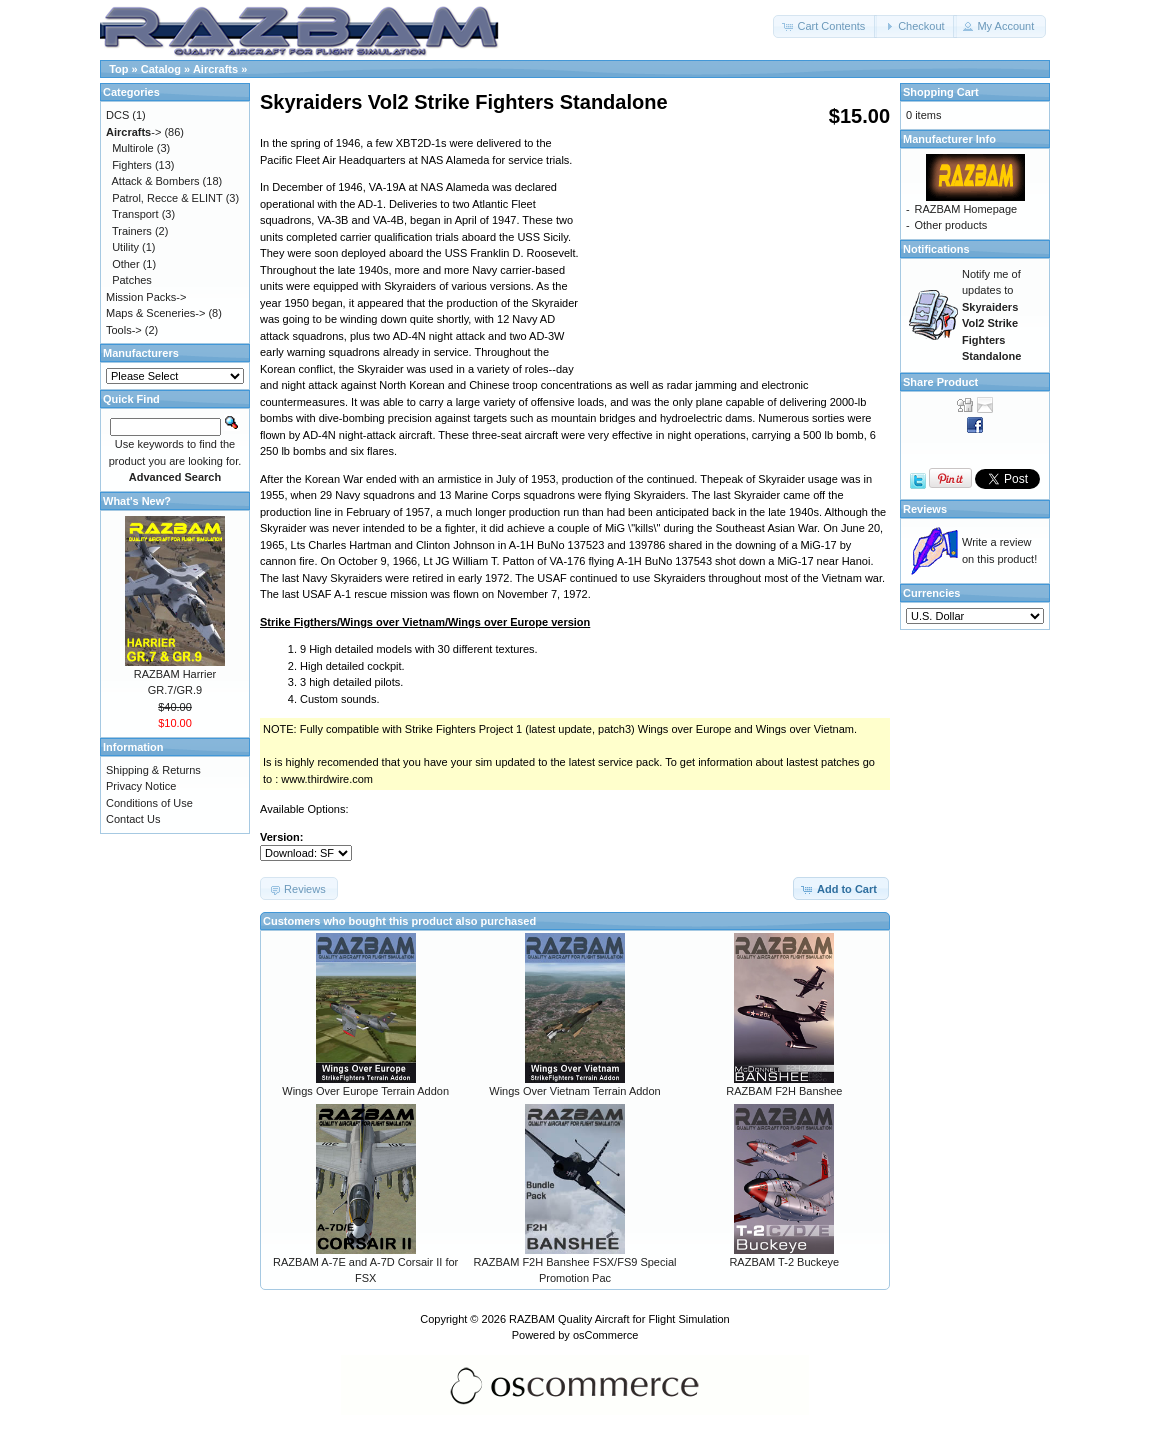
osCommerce (605, 1335)
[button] (825, 26)
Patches (132, 280)
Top (118, 69)
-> (133, 132)
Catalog (161, 69)
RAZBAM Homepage (965, 209)
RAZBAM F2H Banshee (784, 1091)
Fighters (132, 165)
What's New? (137, 501)
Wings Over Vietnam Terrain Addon (574, 1091)
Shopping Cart (941, 92)
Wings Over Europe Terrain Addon (365, 1091)
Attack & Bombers (156, 181)
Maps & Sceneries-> (155, 313)
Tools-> (124, 330)
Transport (135, 214)
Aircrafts (215, 69)
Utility (125, 247)
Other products (950, 225)
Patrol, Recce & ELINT (167, 198)
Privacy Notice (141, 786)
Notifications (936, 249)
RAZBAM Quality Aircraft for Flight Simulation (619, 1319)
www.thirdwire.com (327, 779)
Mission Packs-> (146, 297)
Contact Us (133, 819)
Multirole (133, 148)
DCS (117, 115)
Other (126, 264)
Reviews (925, 509)
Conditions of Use (149, 803)
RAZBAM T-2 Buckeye (784, 1262)
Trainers (132, 231)
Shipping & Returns (153, 770)
